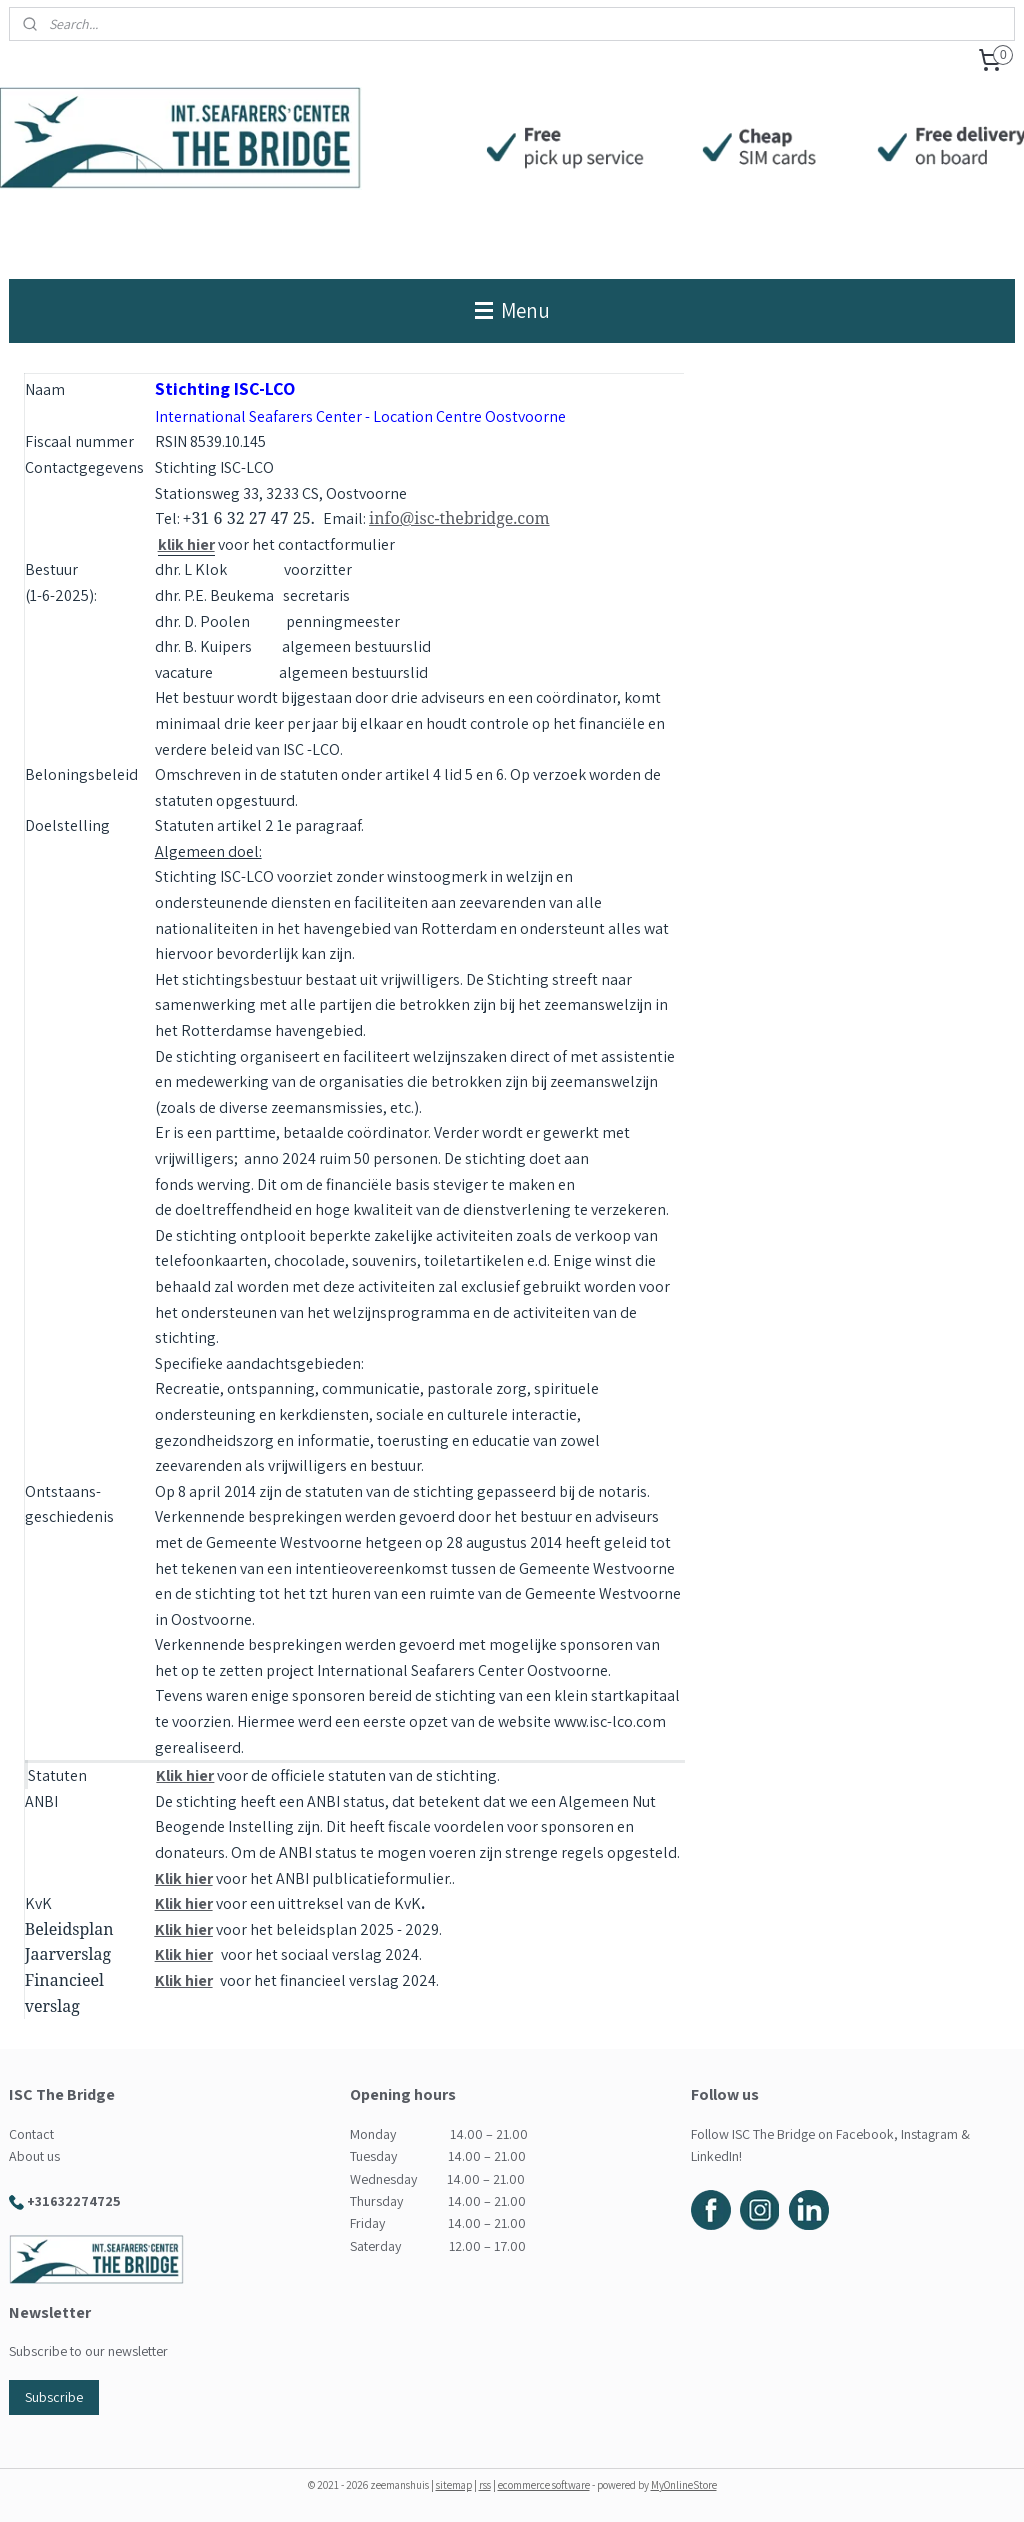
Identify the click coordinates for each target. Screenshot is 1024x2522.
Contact (31, 2134)
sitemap (454, 2485)
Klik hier (185, 1775)
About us (34, 2156)
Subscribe (54, 2397)
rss (485, 2485)
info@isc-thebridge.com (459, 518)
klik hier (186, 544)
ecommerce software (544, 2485)
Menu (512, 310)
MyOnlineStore (684, 2485)
